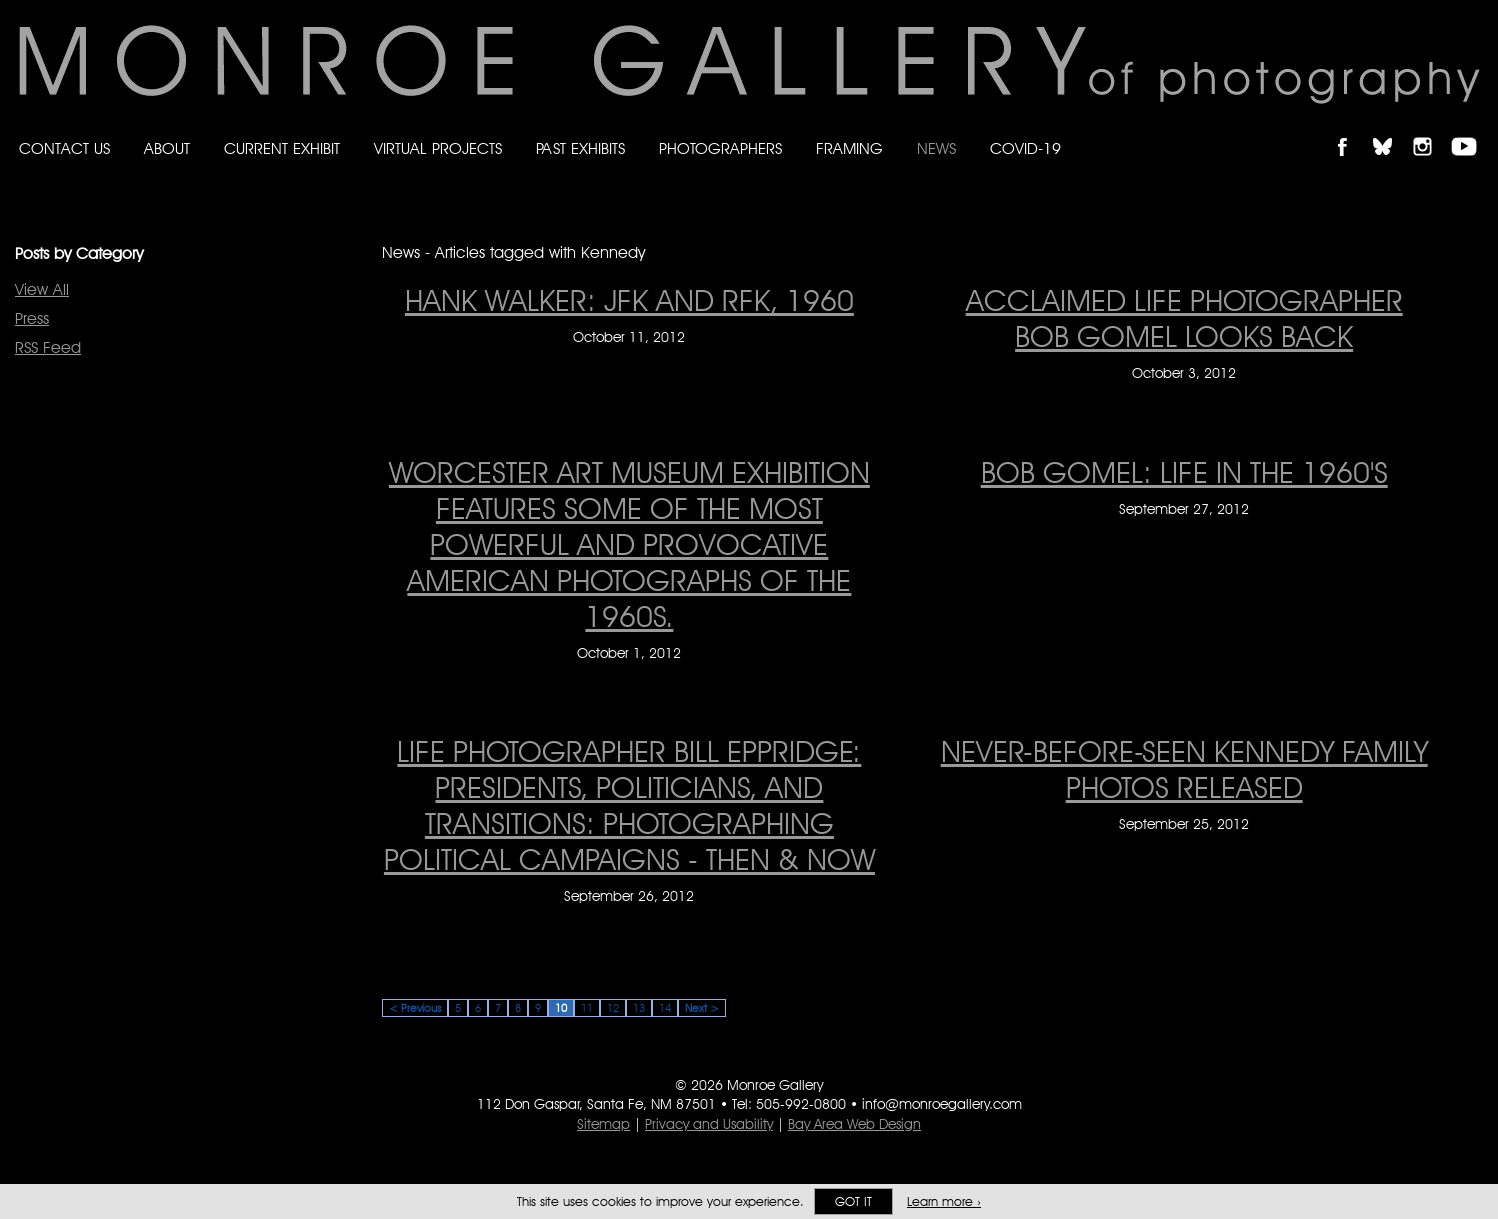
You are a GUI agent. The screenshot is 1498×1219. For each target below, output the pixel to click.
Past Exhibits (580, 148)
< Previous (415, 1008)
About (167, 148)
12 (613, 1008)
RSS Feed (48, 347)
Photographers (720, 148)
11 (587, 1008)
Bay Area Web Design (854, 1124)
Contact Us (64, 148)
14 (665, 1008)
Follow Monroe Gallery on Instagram (1431, 129)
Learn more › (944, 1201)
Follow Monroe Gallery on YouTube (1471, 129)
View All (42, 289)
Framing (849, 148)
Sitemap (603, 1124)
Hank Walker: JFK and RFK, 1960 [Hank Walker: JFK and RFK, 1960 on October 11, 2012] (629, 300)
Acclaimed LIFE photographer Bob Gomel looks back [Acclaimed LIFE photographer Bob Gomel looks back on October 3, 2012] (1184, 318)
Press (32, 318)
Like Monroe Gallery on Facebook (1351, 129)
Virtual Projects (438, 148)
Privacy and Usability (709, 1124)
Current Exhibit (282, 148)
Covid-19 (1025, 148)
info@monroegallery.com (942, 1104)
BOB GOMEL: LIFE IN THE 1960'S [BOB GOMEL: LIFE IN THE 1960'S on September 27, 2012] (1184, 472)
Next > (702, 1008)
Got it (853, 1201)
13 (639, 1008)
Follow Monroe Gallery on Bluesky (1392, 129)
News (936, 148)
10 (561, 1008)
